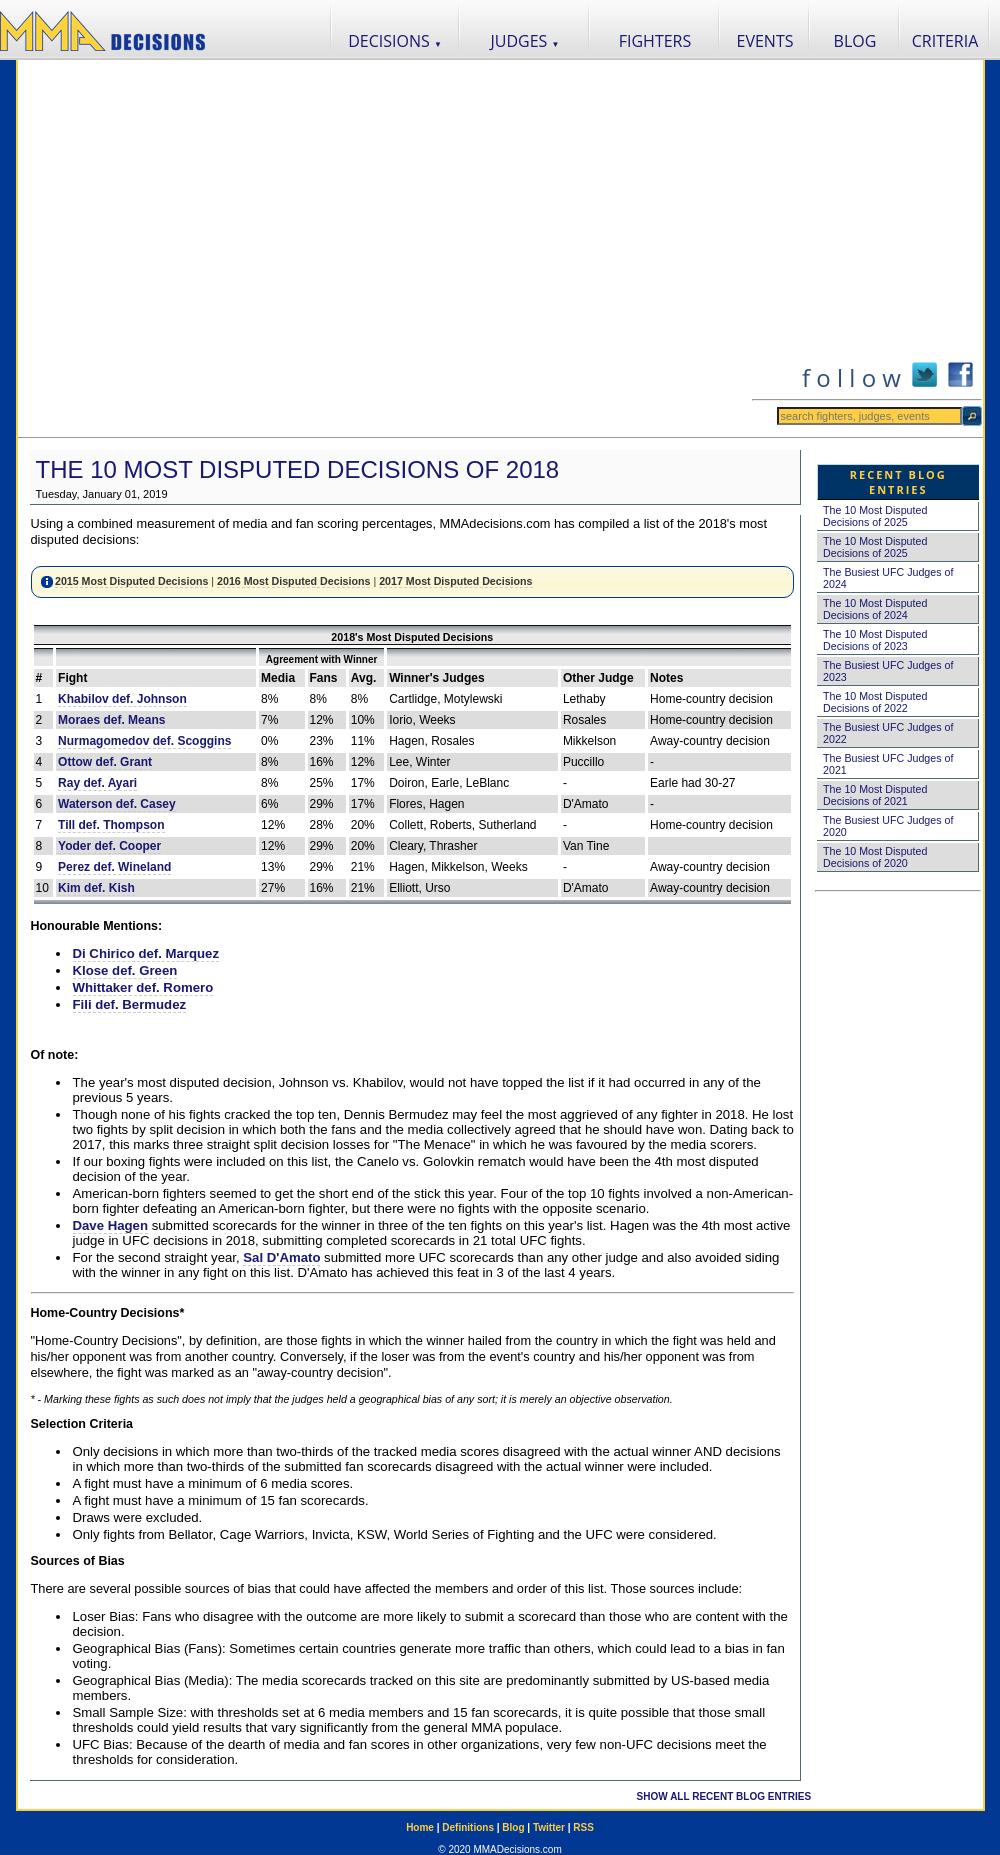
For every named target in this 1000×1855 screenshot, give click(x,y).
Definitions (468, 1827)
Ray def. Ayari (97, 783)
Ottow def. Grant (105, 762)
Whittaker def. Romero (143, 987)
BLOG (855, 41)
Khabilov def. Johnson (122, 699)
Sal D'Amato (281, 1257)
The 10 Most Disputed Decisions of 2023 (875, 640)
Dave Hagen (111, 1225)
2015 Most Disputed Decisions (131, 581)
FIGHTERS (655, 41)
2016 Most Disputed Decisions (293, 581)
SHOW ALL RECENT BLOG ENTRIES (724, 1796)
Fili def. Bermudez (130, 1004)
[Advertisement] (203, 248)
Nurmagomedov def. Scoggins (144, 741)
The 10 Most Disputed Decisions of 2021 (875, 795)
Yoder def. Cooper (109, 846)
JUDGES (525, 41)
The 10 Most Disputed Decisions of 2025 (875, 516)
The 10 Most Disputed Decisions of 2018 (298, 469)
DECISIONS (395, 41)
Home (420, 1827)
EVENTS (765, 41)
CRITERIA (945, 41)
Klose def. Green (125, 970)
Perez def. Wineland (114, 867)
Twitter (549, 1827)
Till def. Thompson (111, 825)
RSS (583, 1827)
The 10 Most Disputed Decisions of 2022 (875, 702)
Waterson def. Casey (117, 804)
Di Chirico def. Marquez (146, 953)
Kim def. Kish (96, 888)
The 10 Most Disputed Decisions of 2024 (875, 609)
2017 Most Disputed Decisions (455, 581)
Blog (513, 1827)
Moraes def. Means (111, 720)
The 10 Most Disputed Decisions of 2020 (875, 857)
